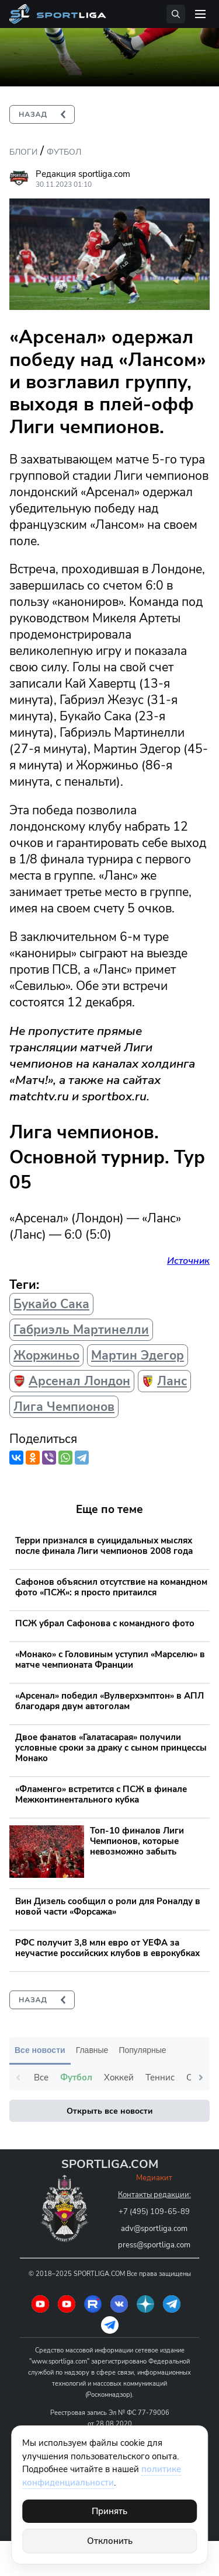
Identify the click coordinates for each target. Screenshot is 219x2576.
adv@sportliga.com (154, 2228)
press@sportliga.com (154, 2245)
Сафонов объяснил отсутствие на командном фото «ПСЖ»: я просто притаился (111, 1587)
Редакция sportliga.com (83, 174)
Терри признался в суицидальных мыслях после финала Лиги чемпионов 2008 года (104, 1546)
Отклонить (110, 2541)
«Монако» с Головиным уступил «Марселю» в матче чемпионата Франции (110, 1659)
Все (41, 2077)
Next (201, 2077)
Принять (109, 2511)
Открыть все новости (109, 2111)
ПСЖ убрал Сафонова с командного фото (104, 1623)
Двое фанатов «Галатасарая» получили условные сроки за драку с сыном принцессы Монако (111, 1747)
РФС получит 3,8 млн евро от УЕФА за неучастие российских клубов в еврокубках (107, 1948)
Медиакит (154, 2178)
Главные (92, 2050)
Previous (18, 2077)
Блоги (23, 152)
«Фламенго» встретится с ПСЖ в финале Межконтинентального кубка (101, 1794)
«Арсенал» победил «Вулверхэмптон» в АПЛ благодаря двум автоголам (109, 1701)
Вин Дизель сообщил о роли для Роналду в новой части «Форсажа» (107, 1906)
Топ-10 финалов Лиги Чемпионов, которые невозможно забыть (137, 1841)
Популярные (142, 2050)
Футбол (64, 152)
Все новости (40, 2050)
